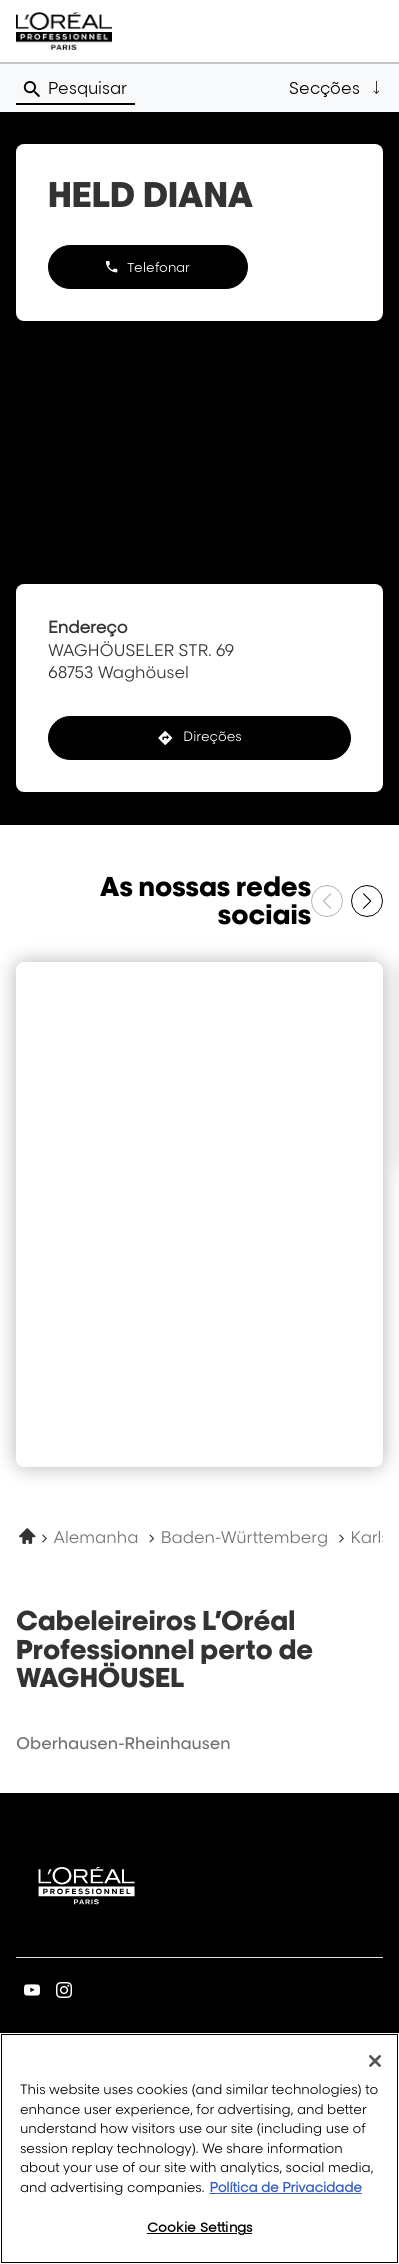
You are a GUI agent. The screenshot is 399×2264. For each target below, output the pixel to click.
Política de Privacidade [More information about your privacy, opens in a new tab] (285, 2188)
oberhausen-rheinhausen (123, 1743)
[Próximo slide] (367, 901)
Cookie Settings (199, 2227)
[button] (336, 88)
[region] (199, 2148)
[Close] (375, 2061)
